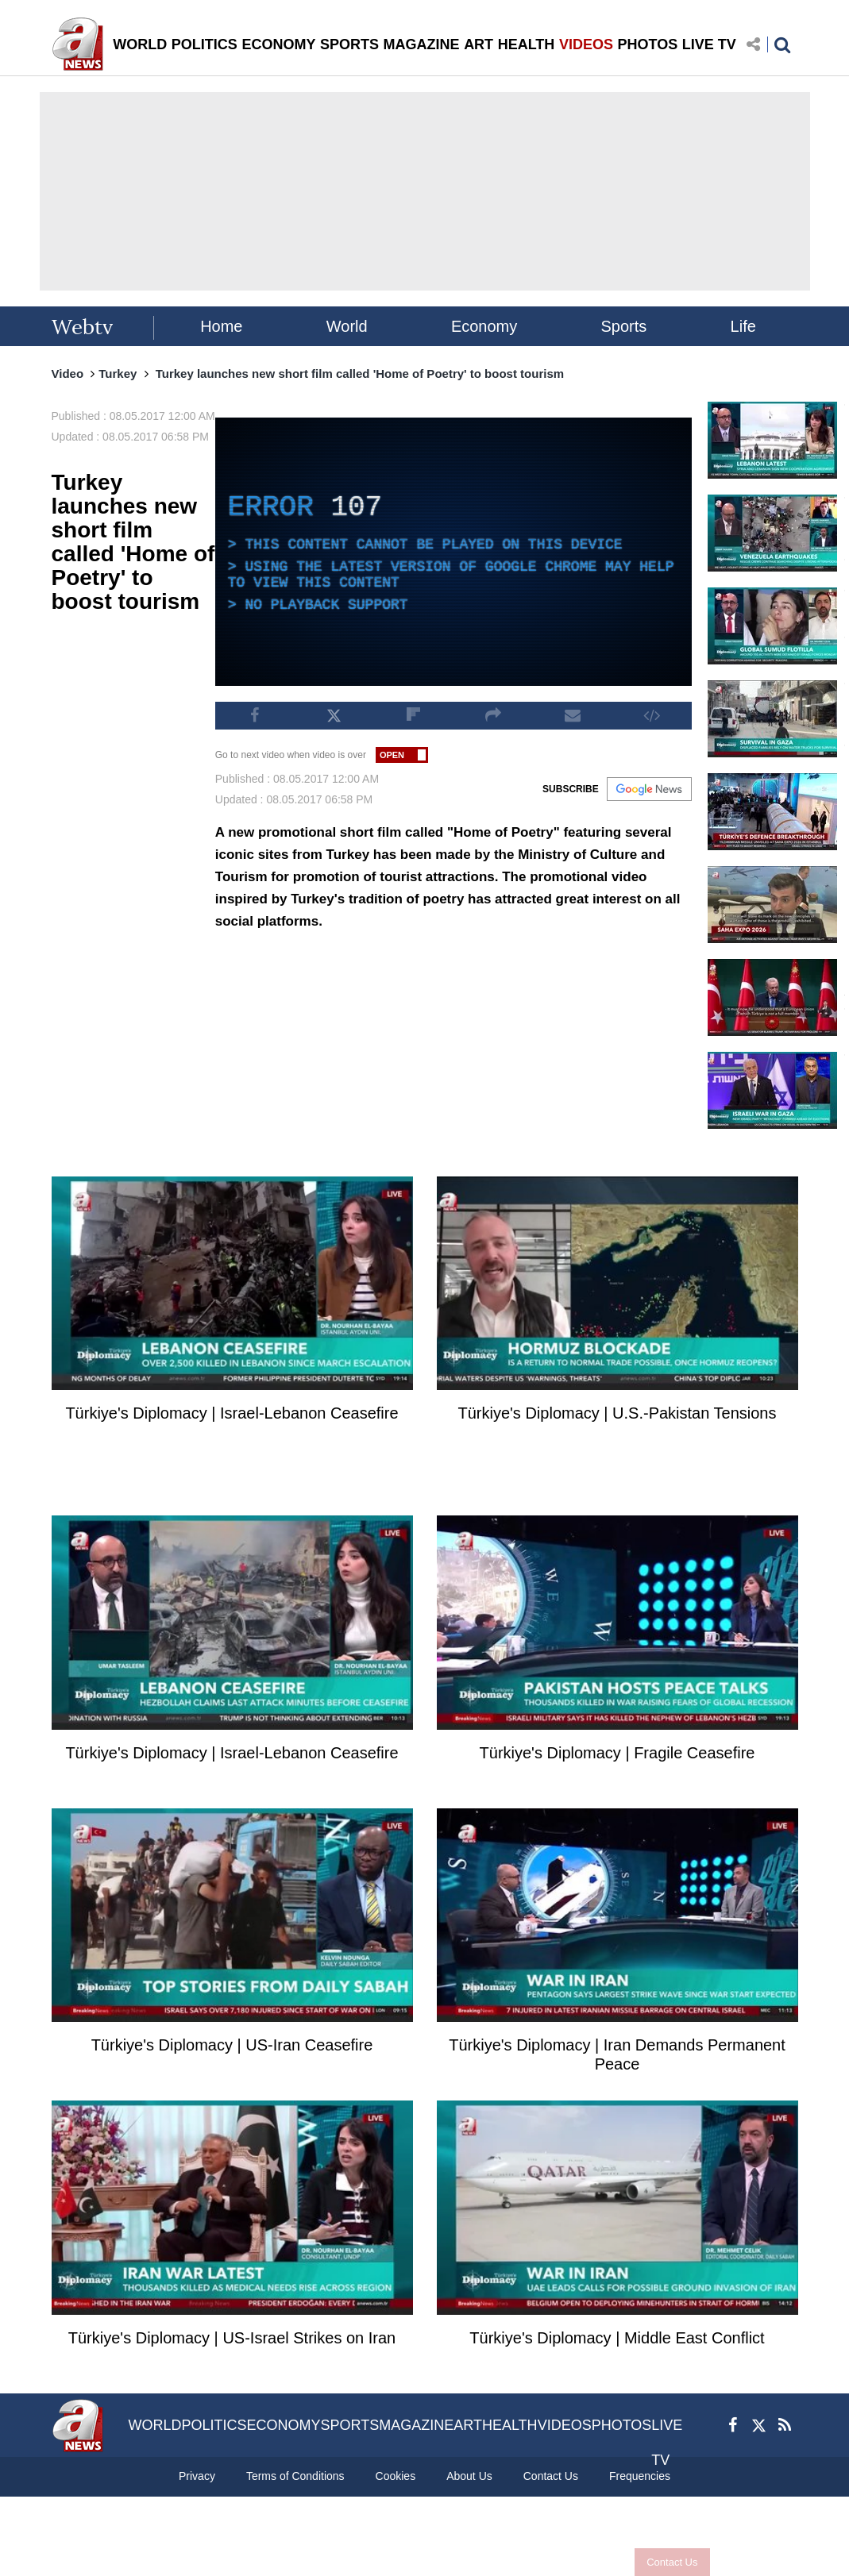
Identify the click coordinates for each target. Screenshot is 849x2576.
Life (743, 326)
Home (221, 326)
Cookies (396, 2476)
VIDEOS (586, 44)
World (347, 326)
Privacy (197, 2476)
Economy (484, 326)
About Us (469, 2476)
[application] (453, 552)
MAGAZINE (422, 44)
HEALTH (526, 44)
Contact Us (671, 2562)
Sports (624, 326)
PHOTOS (648, 44)
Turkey (117, 373)
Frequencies (639, 2476)
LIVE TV (709, 44)
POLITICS (204, 44)
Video (68, 373)
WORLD (140, 44)
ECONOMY (278, 44)
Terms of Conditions (295, 2476)
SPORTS (349, 44)
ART (478, 44)
